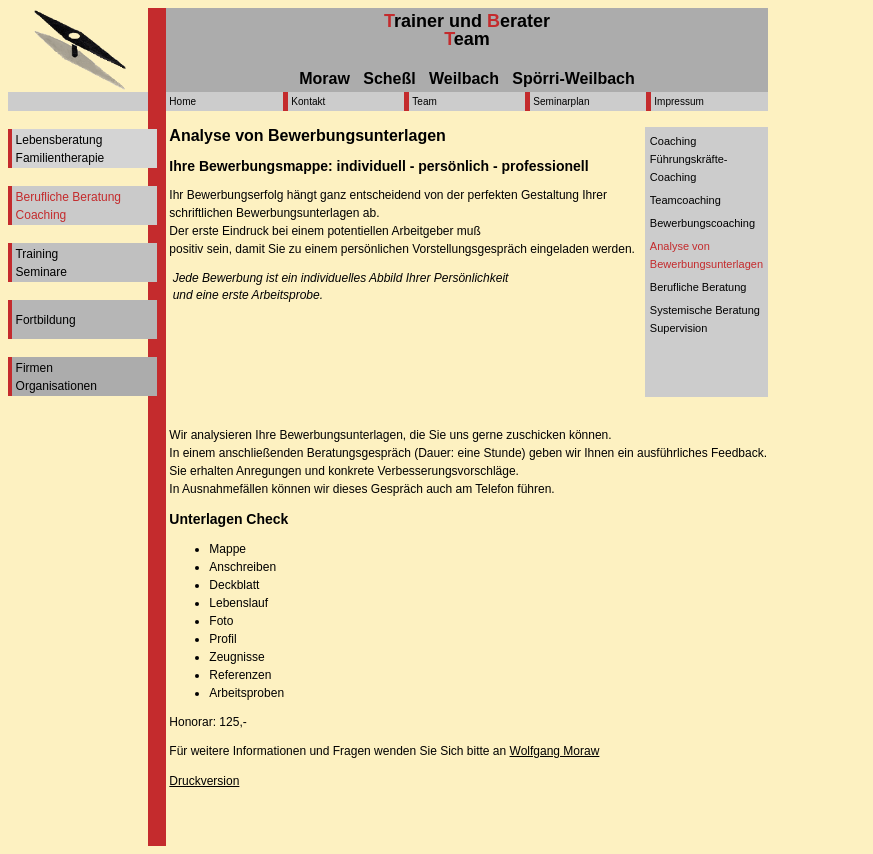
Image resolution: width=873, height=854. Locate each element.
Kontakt (308, 101)
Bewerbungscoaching (702, 223)
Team (424, 101)
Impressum (678, 101)
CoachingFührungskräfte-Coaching (689, 159)
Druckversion (204, 781)
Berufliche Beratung (698, 287)
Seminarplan (561, 101)
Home (182, 101)
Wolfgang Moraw (555, 751)
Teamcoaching (685, 200)
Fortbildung (46, 320)
